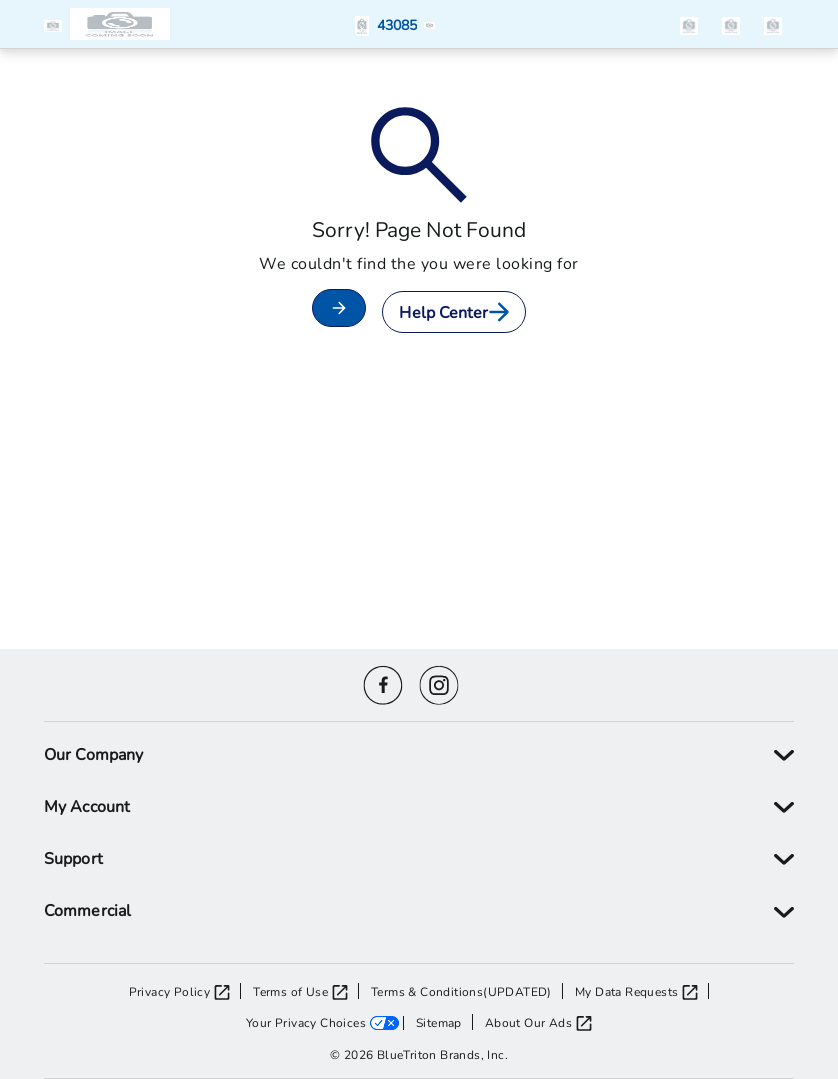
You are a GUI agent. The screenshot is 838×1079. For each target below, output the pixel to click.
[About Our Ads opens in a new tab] (538, 1022)
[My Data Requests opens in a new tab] (642, 991)
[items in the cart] (773, 23)
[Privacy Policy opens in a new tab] (185, 991)
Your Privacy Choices (306, 1022)
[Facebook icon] (383, 682)
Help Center (453, 311)
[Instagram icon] (439, 682)
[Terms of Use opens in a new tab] (306, 991)
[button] (57, 24)
